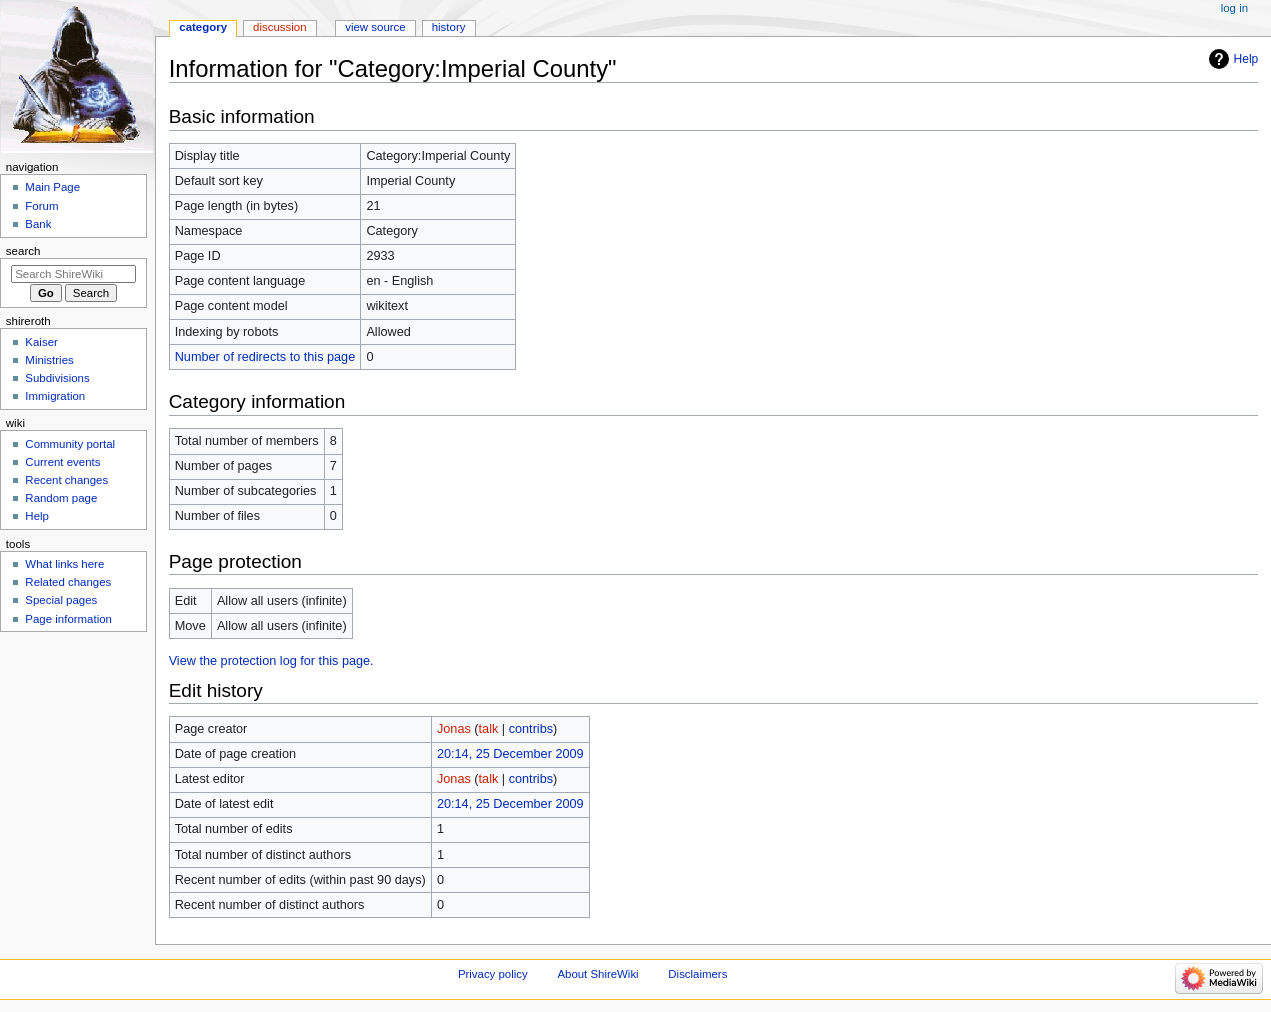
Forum (41, 206)
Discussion (279, 27)
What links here (64, 564)
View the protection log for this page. (271, 661)
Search (23, 251)
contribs (531, 729)
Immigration (55, 396)
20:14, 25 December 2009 (510, 754)
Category (203, 27)
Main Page (52, 187)
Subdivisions (57, 378)
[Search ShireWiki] (73, 274)
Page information (68, 619)
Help (1246, 59)
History (449, 27)
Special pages (61, 600)
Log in (1234, 8)
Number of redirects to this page (265, 357)
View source (375, 27)
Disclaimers (697, 974)
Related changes (68, 582)
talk (489, 729)
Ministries (49, 360)
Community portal (70, 444)
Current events (62, 462)
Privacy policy (493, 974)
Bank (38, 224)
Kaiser (41, 342)
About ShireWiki (597, 974)
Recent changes (66, 480)
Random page (61, 498)
